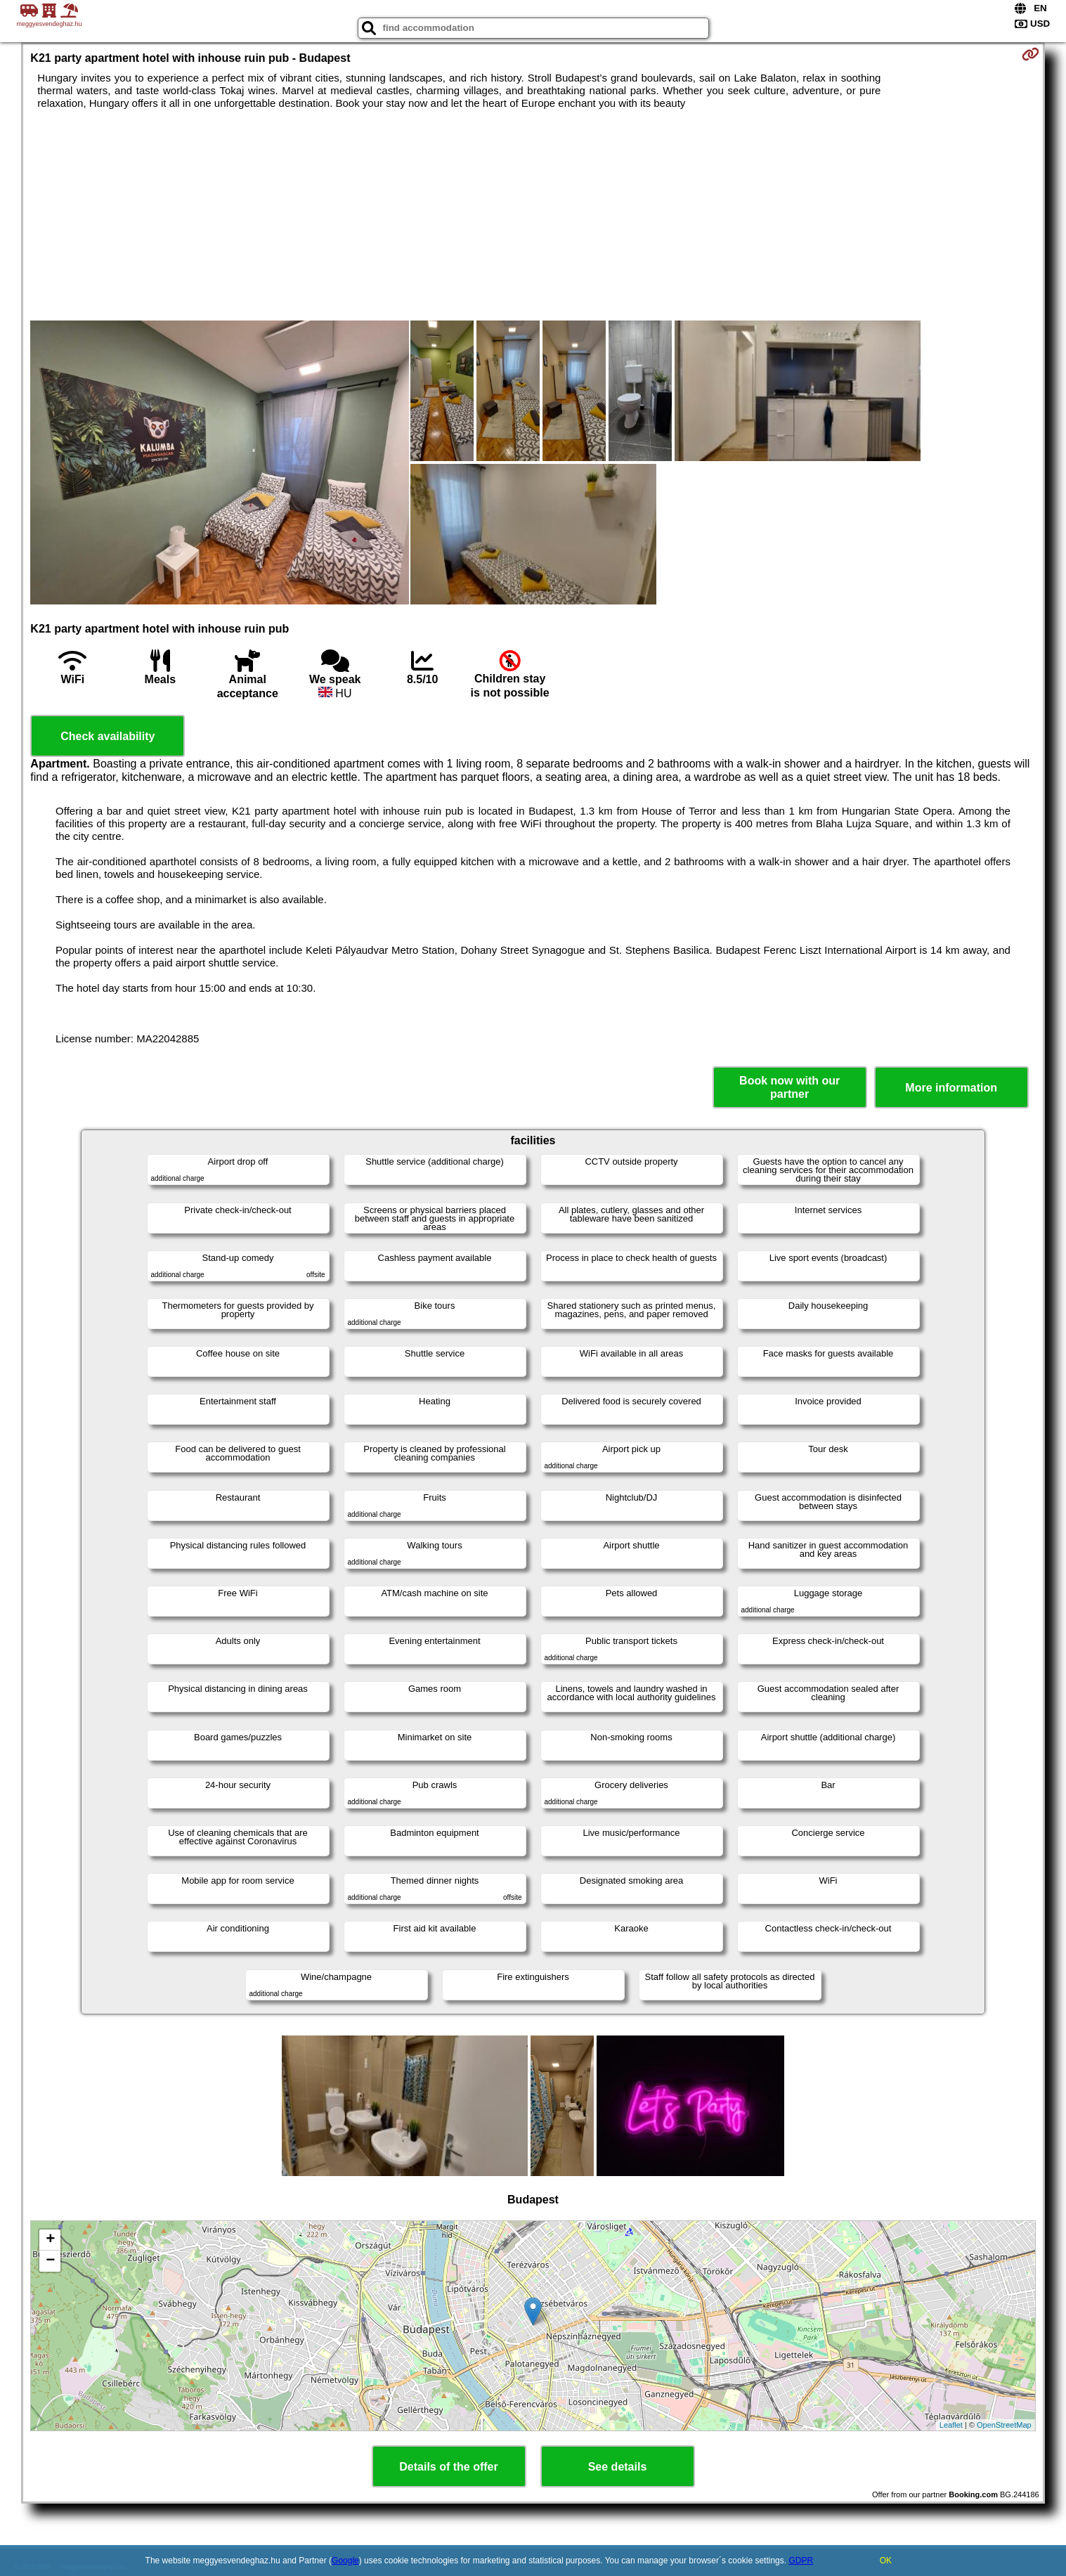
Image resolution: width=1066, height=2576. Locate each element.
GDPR (800, 2560)
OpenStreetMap (1004, 2425)
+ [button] (50, 2240)
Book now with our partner (789, 1087)
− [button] (50, 2261)
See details (617, 2467)
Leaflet (951, 2425)
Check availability (107, 736)
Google (345, 2560)
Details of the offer (448, 2467)
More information (951, 1088)
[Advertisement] (533, 215)
